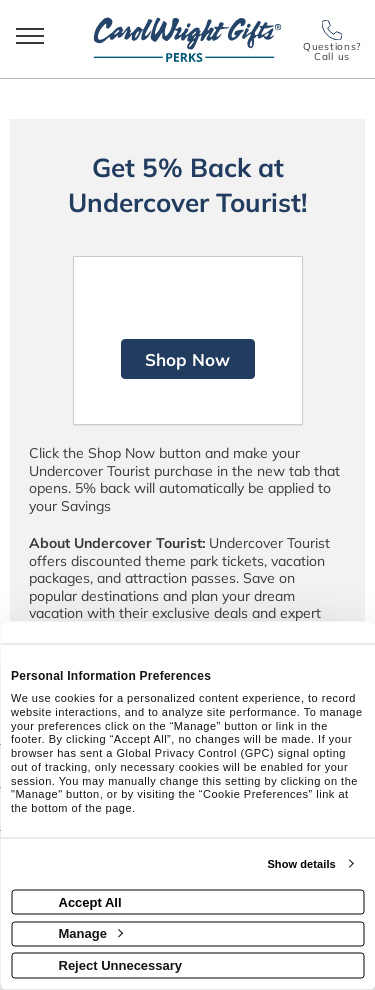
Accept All (90, 901)
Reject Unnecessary (121, 964)
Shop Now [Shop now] (187, 359)
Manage (91, 933)
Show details (301, 864)
